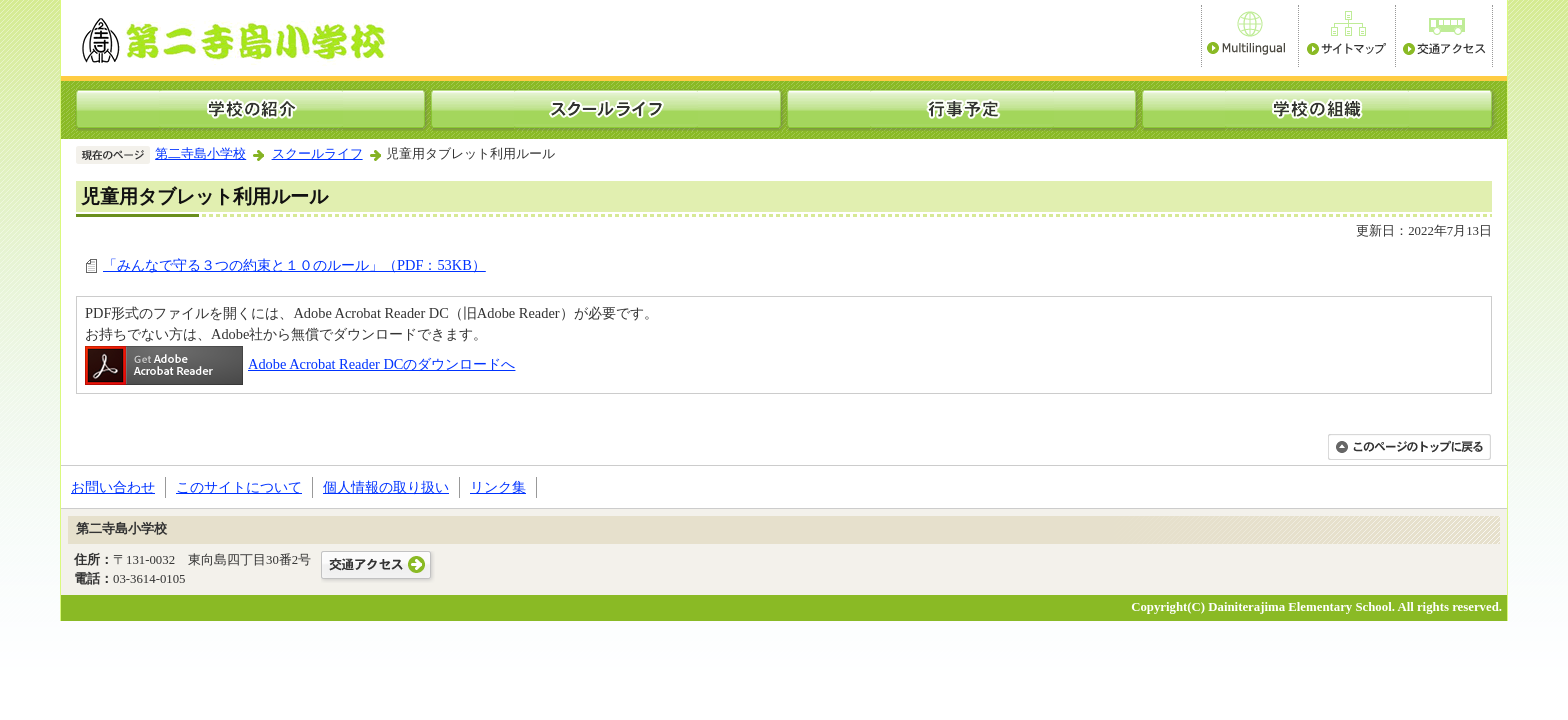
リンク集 (498, 487)
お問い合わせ (113, 487)
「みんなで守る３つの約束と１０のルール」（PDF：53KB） (294, 265)
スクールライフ (317, 154)
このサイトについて (239, 487)
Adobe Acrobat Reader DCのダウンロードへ (300, 364)
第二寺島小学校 (200, 154)
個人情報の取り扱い (386, 487)
